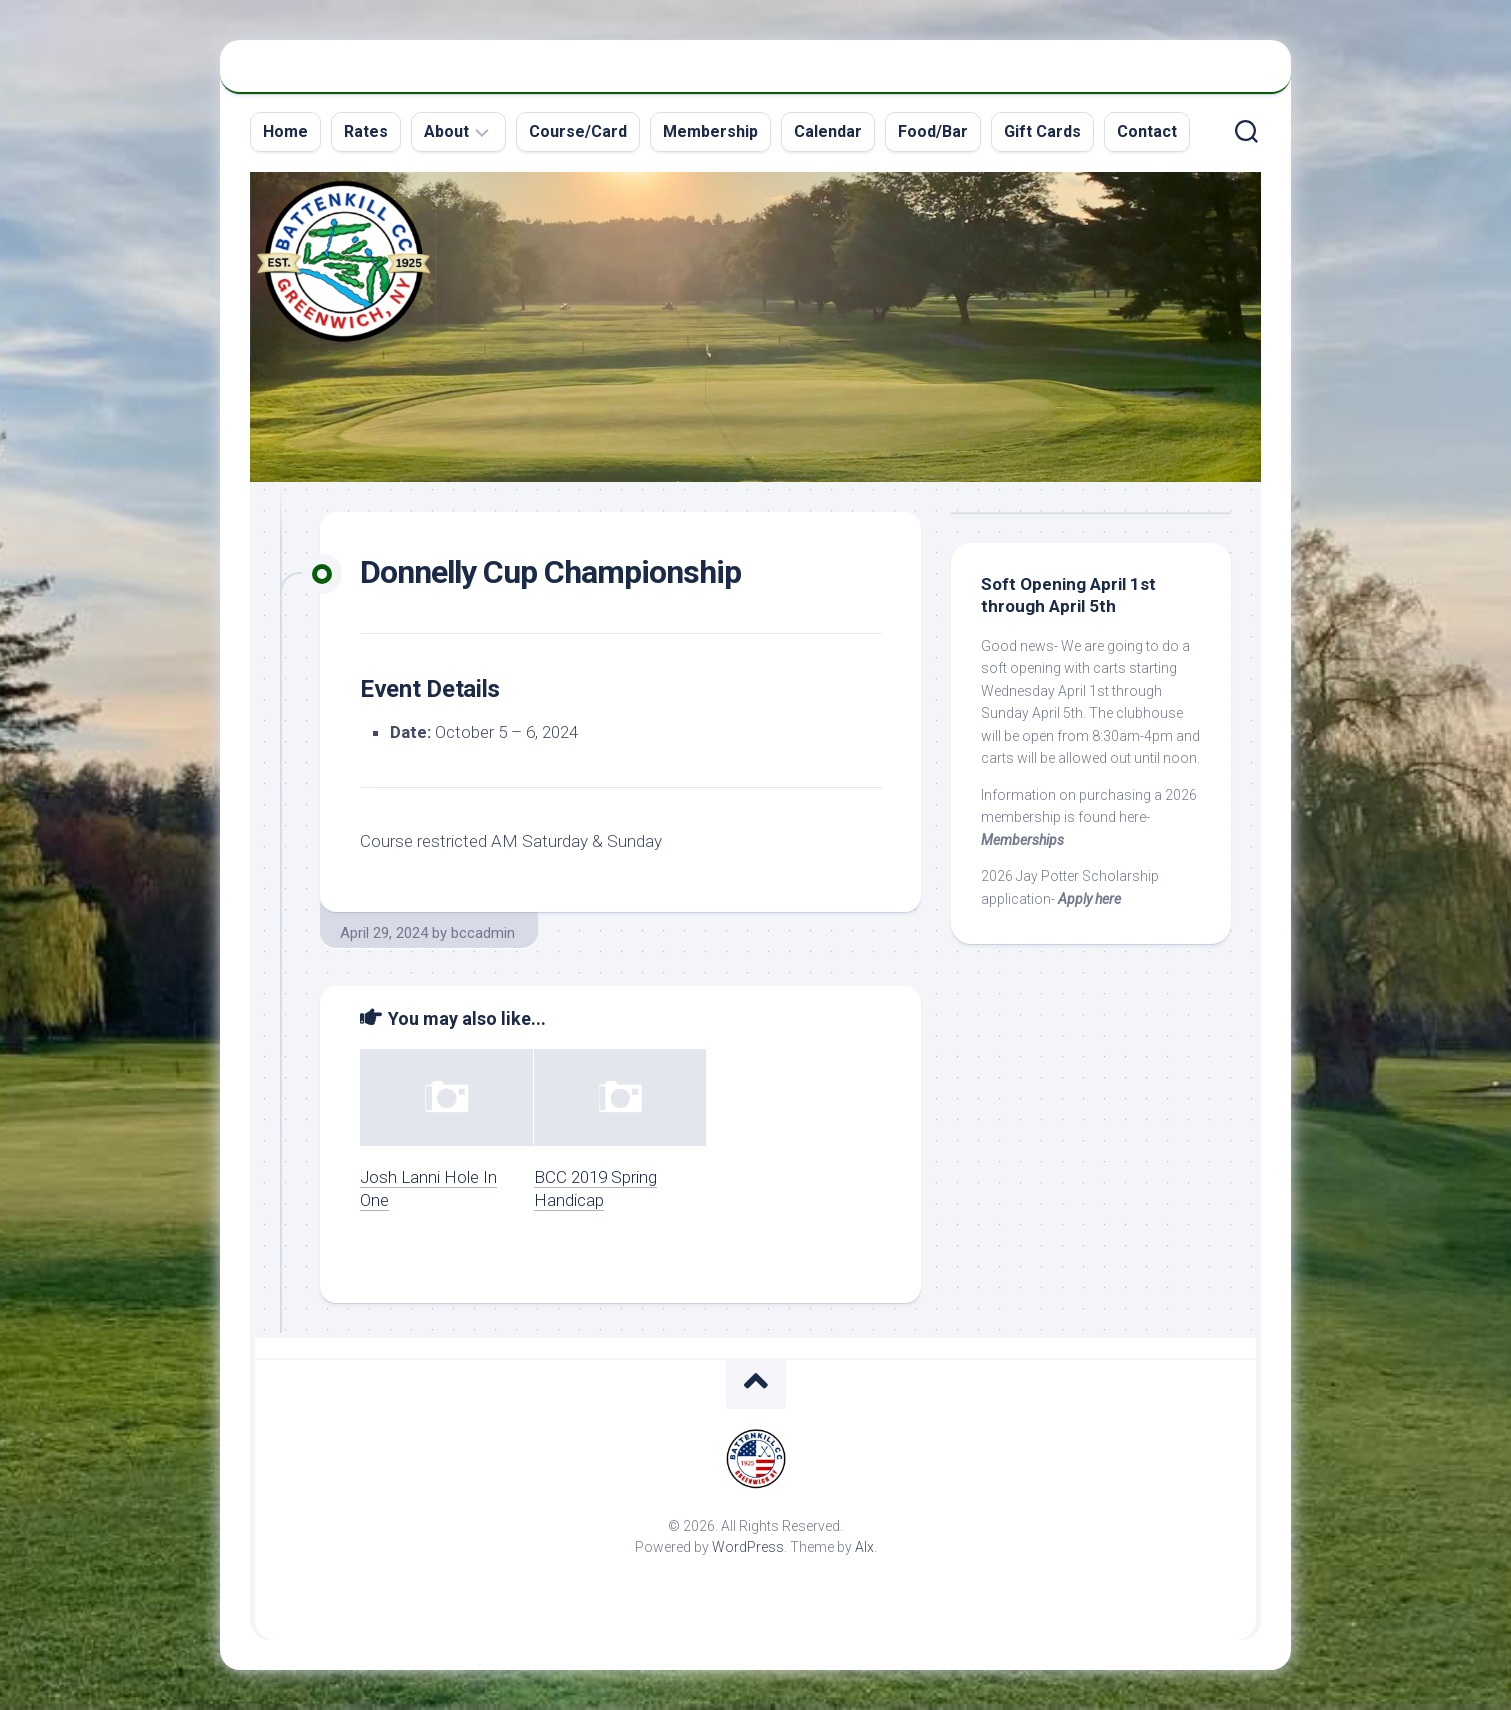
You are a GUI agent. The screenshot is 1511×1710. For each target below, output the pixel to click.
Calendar (828, 131)
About (446, 131)
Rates (366, 131)
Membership (710, 131)
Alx (864, 1547)
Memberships (1022, 840)
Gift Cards (1042, 131)
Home (285, 131)
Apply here (1089, 899)
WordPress (748, 1547)
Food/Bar (933, 131)
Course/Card (578, 131)
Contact (1147, 131)
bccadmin (483, 933)
